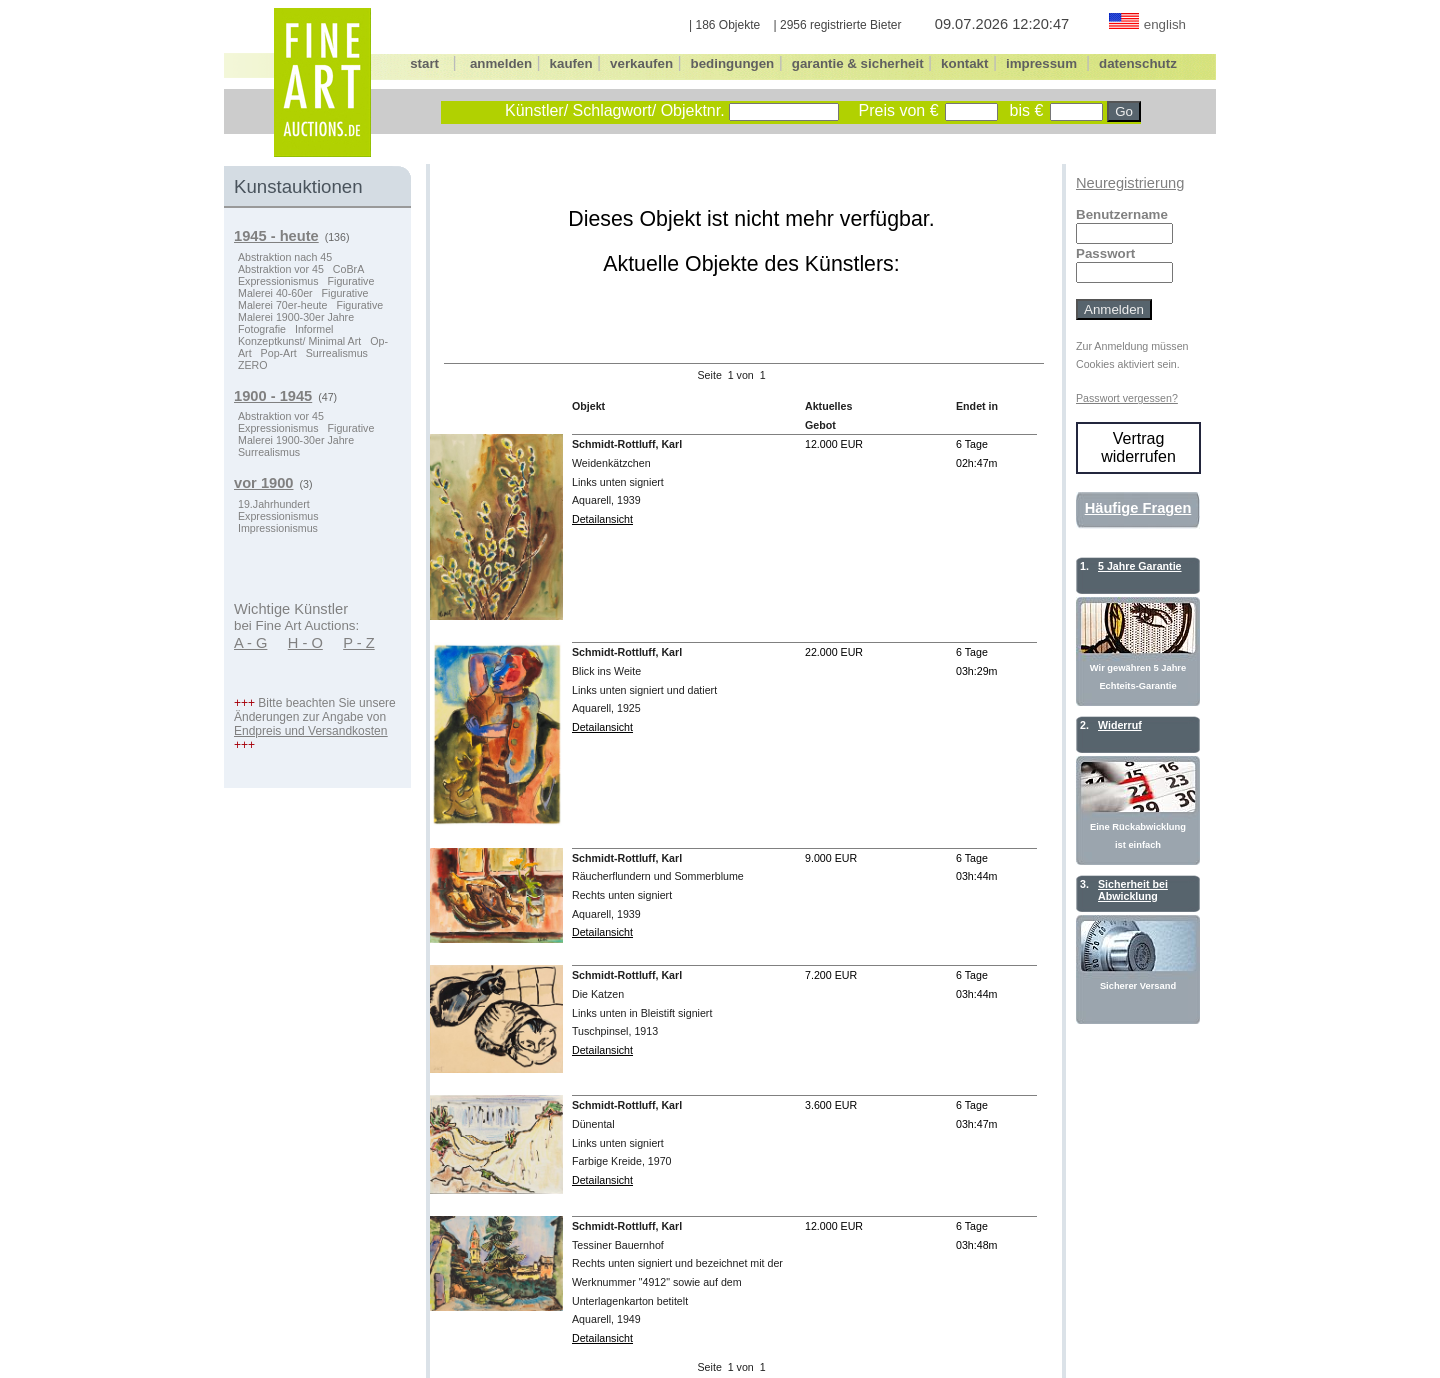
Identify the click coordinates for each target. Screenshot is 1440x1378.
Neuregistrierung (1130, 183)
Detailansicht (602, 519)
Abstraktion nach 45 (285, 257)
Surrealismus (337, 353)
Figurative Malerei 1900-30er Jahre (310, 311)
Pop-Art (279, 353)
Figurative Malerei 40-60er (306, 287)
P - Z (359, 643)
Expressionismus (278, 281)
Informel (314, 329)
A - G (250, 643)
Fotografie (262, 329)
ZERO (253, 365)
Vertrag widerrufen (1138, 447)
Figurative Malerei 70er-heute (303, 299)
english (1165, 24)
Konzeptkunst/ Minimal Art (299, 341)
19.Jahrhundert (274, 504)
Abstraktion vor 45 (281, 269)
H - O (305, 643)
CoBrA (348, 269)
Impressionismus (278, 528)
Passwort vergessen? (1127, 398)
